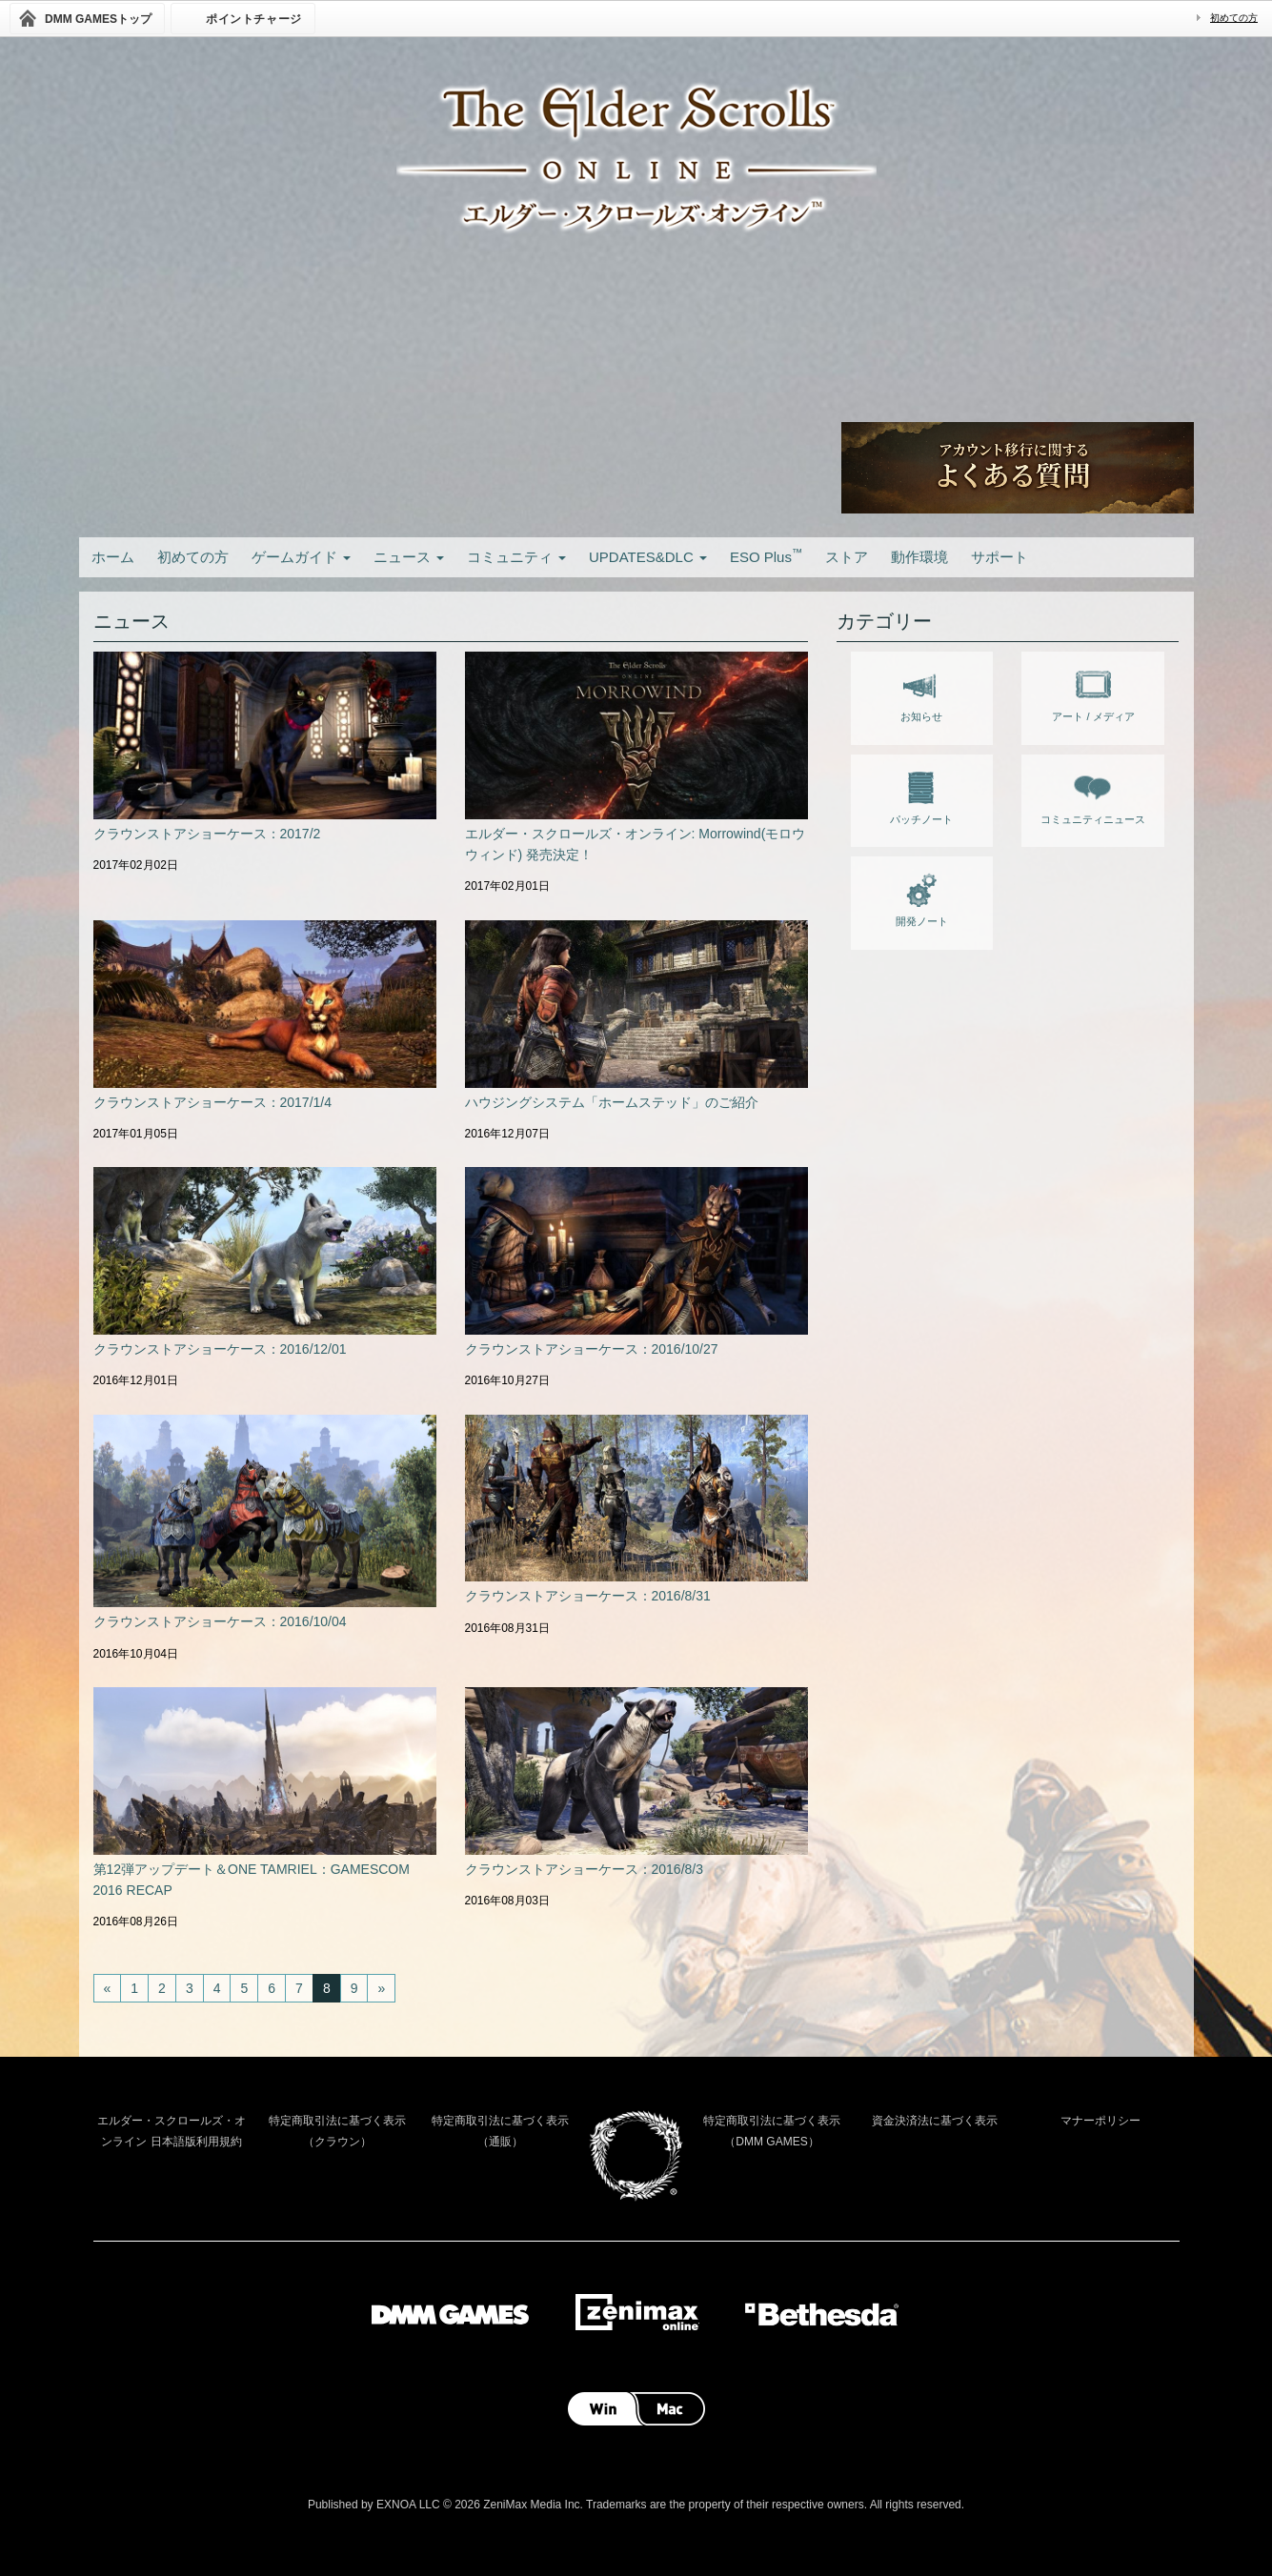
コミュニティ (516, 557)
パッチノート (921, 794)
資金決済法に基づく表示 (935, 2120)
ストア (846, 557)
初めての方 (1234, 17)
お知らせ (921, 691)
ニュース (409, 557)
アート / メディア (1093, 691)
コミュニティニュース (1092, 794)
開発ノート (922, 896)
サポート (999, 557)
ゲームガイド (301, 557)
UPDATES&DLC (648, 557)
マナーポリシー (1100, 2120)
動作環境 (919, 557)
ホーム (112, 557)
